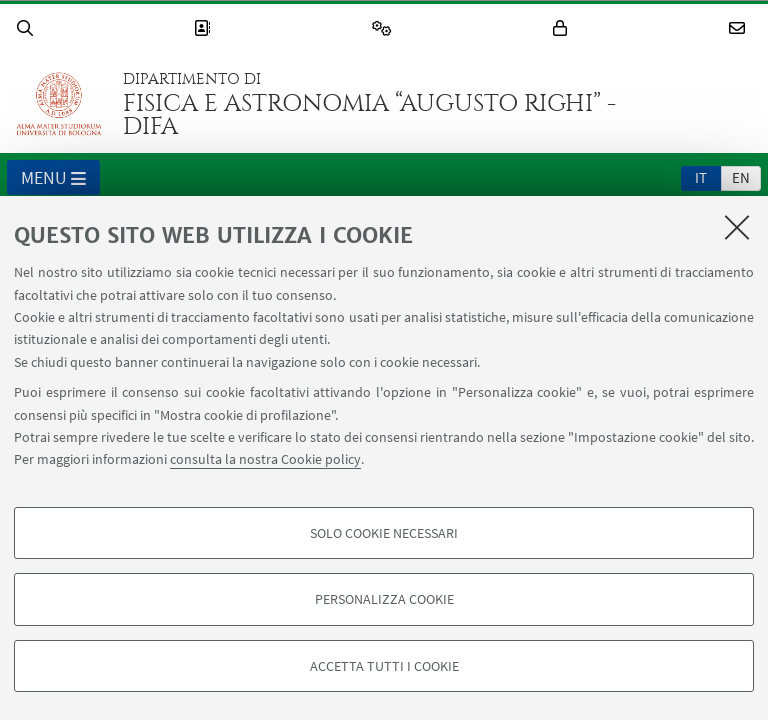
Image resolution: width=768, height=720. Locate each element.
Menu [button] (53, 179)
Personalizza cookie (384, 599)
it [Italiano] (701, 177)
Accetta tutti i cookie (384, 666)
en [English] (741, 177)
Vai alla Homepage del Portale (59, 104)
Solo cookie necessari (384, 533)
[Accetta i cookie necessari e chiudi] (737, 227)
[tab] (701, 177)
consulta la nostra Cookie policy (265, 459)
